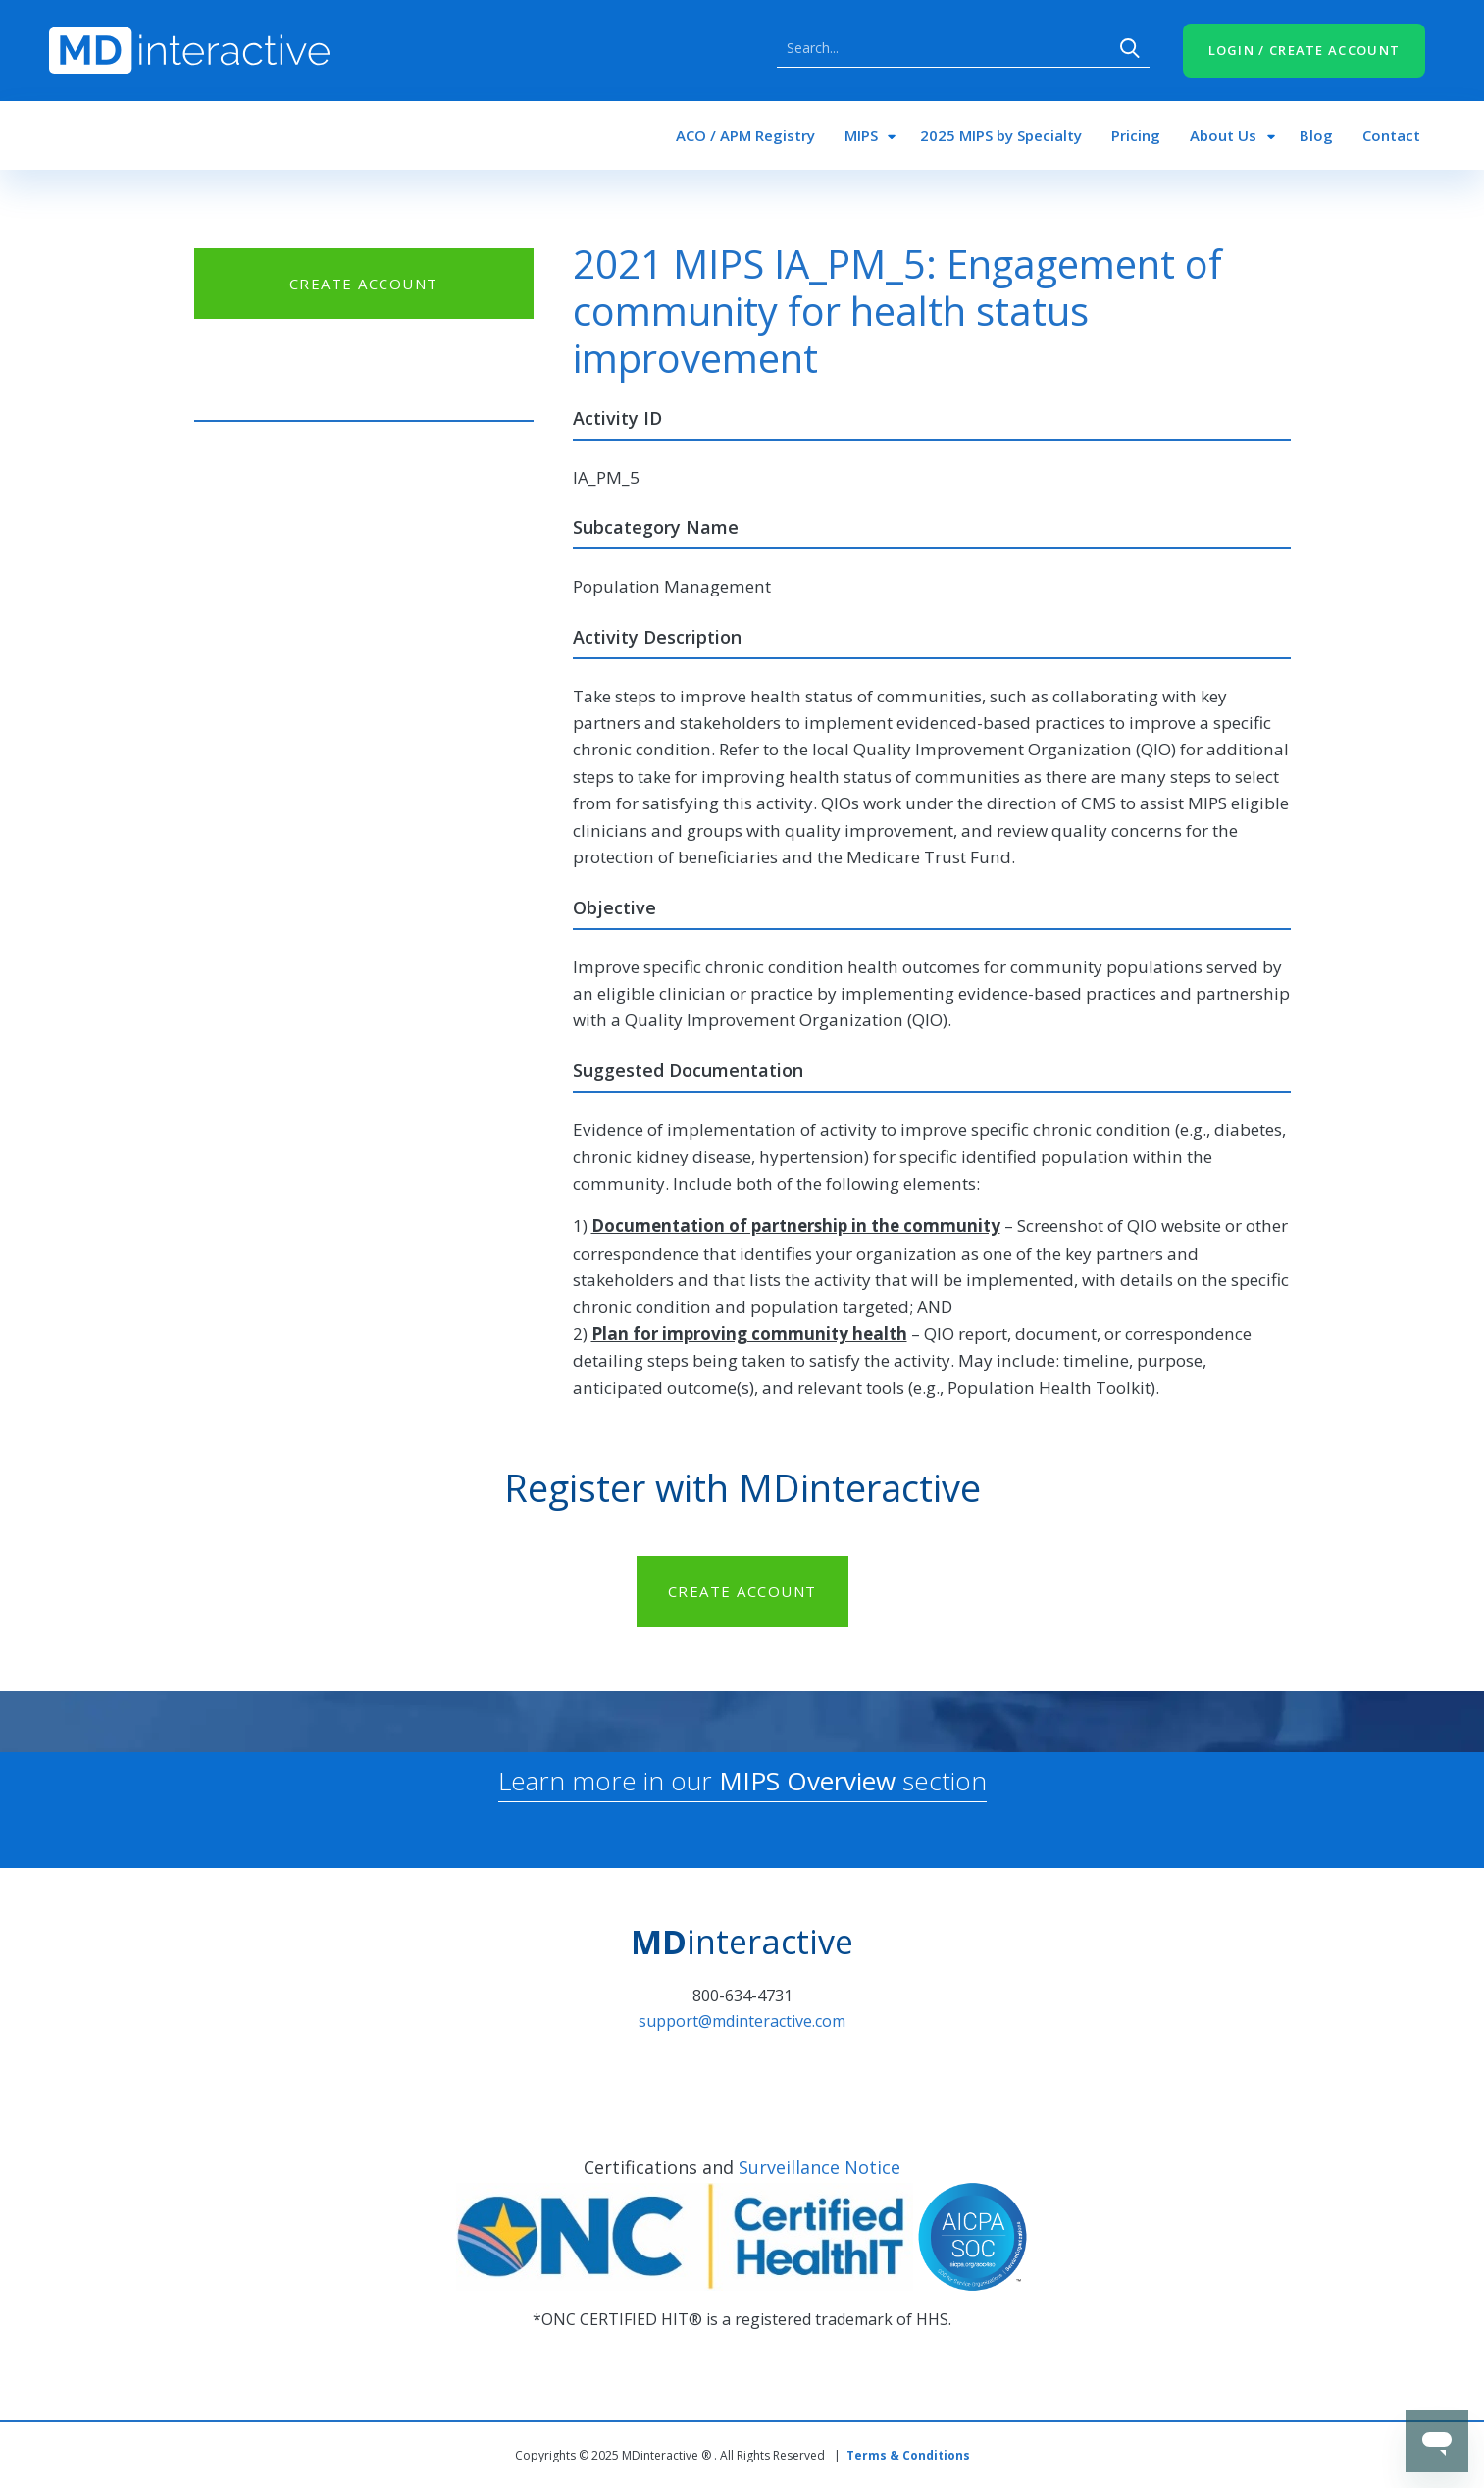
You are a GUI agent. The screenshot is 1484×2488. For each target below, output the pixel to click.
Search (1130, 48)
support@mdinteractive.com (742, 2021)
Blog (1316, 135)
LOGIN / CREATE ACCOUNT (1304, 50)
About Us (1223, 135)
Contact (1391, 135)
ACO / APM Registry (745, 135)
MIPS (861, 135)
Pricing (1135, 135)
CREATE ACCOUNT (363, 283)
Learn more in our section (742, 1780)
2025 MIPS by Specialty (1001, 135)
